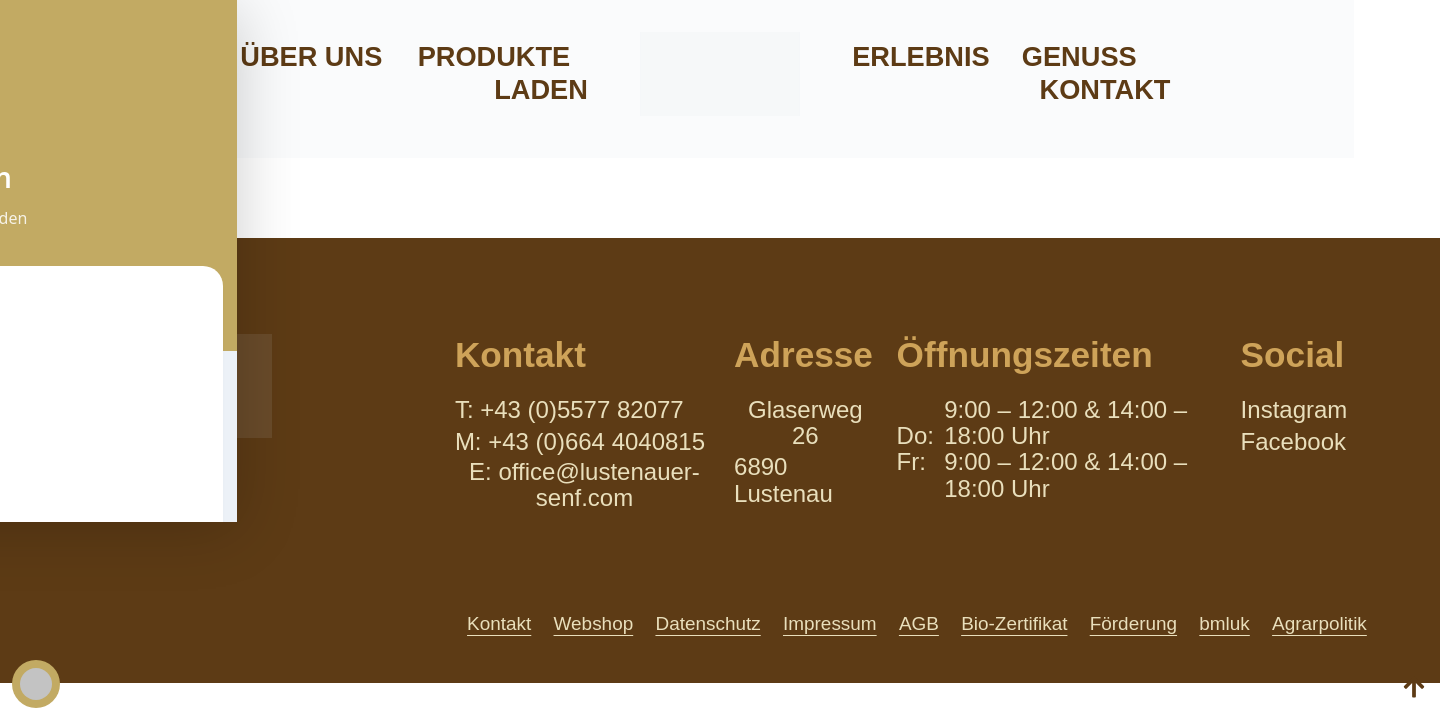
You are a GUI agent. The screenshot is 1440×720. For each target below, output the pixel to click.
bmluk (1223, 623)
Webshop (581, 623)
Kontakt (1105, 89)
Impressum (821, 623)
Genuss (1079, 56)
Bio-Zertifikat (1010, 623)
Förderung (1130, 623)
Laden (541, 89)
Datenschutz (697, 623)
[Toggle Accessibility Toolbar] (36, 684)
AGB (912, 623)
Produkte (494, 56)
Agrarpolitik (1320, 623)
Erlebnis (920, 56)
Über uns (311, 56)
